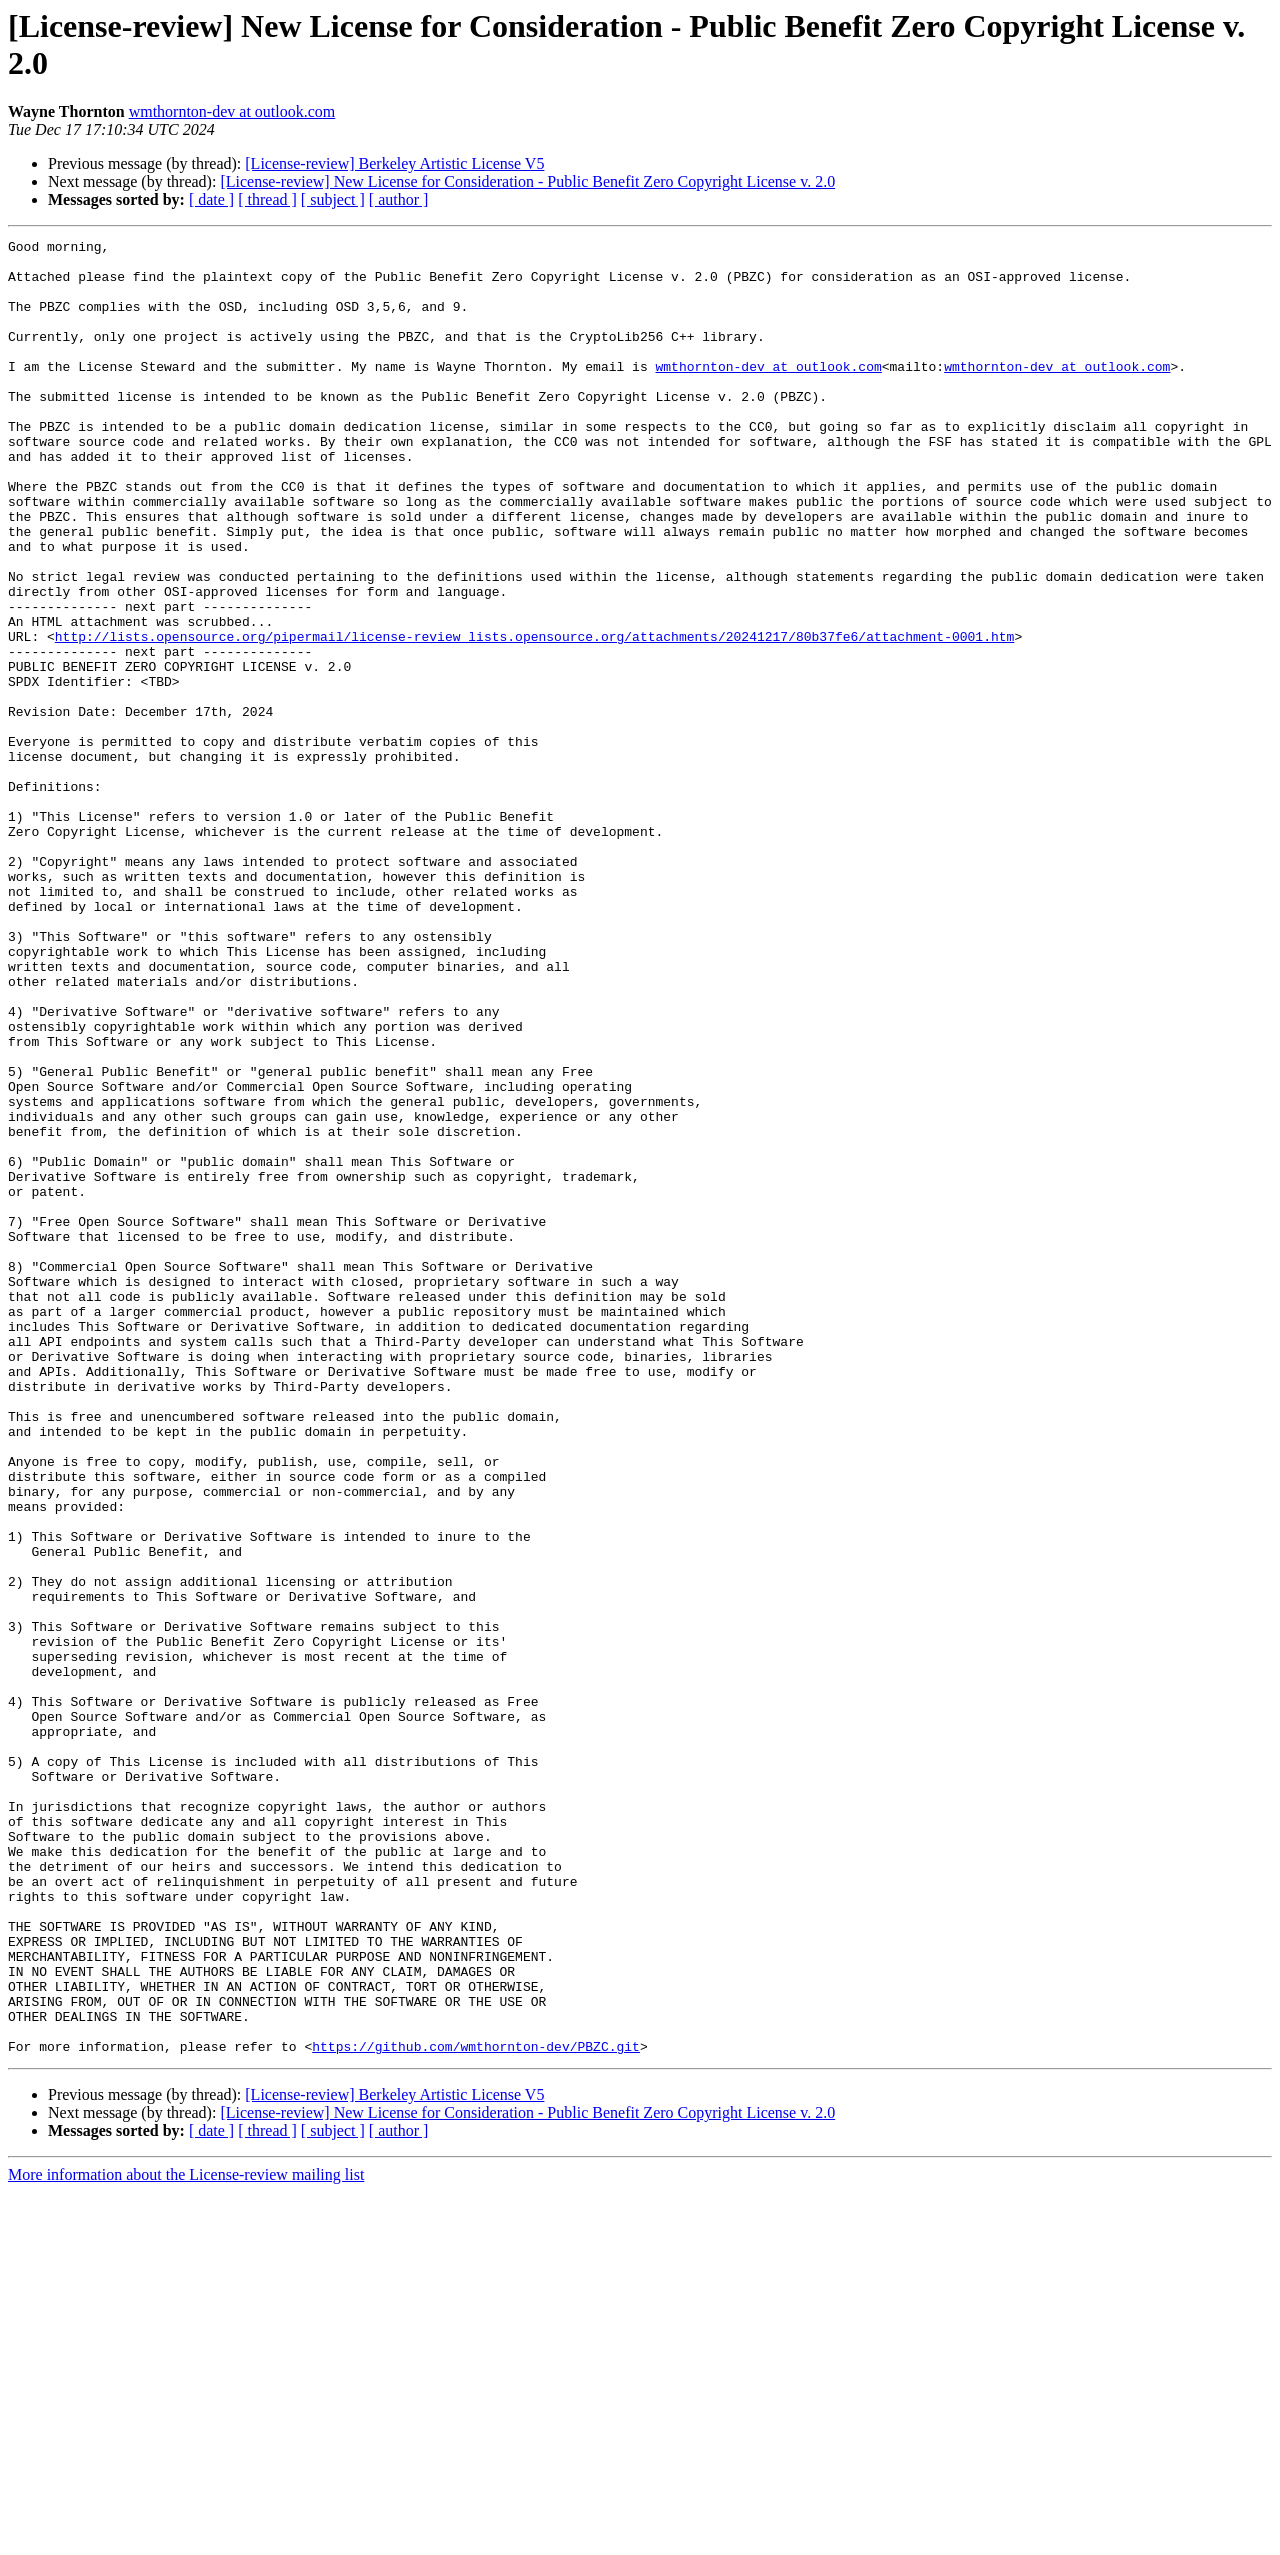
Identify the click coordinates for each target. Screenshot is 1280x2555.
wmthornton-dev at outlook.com (232, 111)
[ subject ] (333, 199)
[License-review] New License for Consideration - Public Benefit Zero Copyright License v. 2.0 (527, 181)
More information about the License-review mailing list (186, 2537)
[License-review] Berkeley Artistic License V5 (394, 163)
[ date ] (211, 199)
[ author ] (399, 199)
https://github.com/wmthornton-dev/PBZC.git (476, 2409)
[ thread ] (267, 199)
